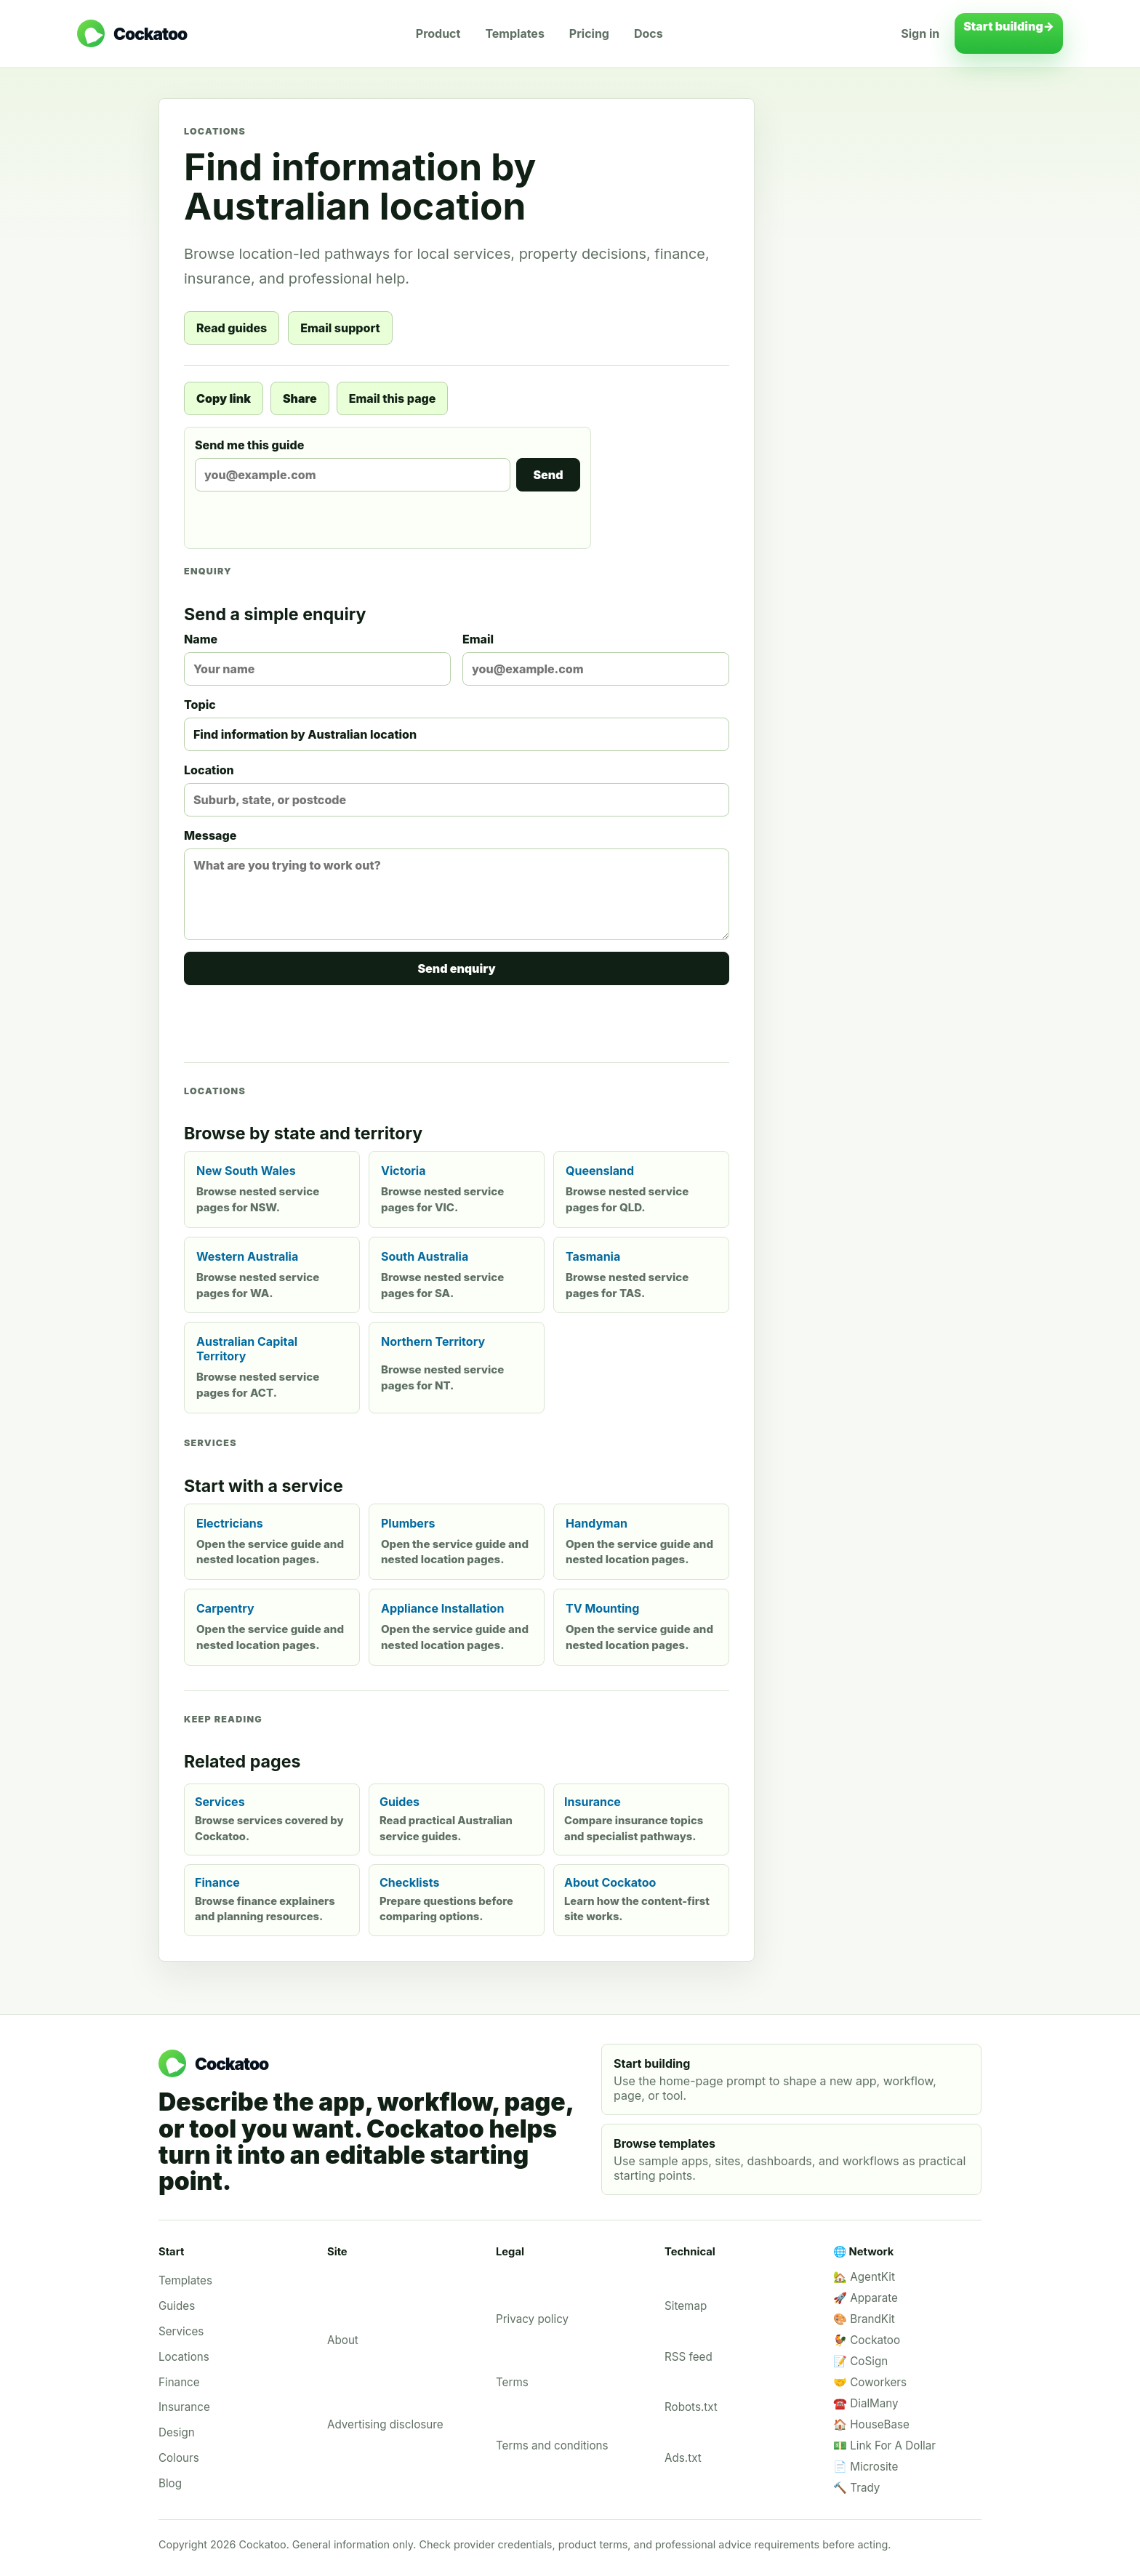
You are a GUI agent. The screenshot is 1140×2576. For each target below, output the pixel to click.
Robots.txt (691, 2407)
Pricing (589, 33)
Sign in (920, 33)
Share (300, 398)
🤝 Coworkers (870, 2382)
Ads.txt (683, 2458)
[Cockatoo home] (132, 33)
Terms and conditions (552, 2445)
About (342, 2340)
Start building (1008, 33)
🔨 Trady (856, 2488)
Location (456, 789)
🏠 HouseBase (871, 2424)
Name (317, 659)
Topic (456, 724)
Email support (340, 328)
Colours (178, 2458)
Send (548, 475)
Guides (176, 2306)
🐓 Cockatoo (866, 2340)
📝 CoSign (860, 2361)
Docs (648, 33)
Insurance (184, 2407)
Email (595, 659)
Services (181, 2331)
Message (456, 884)
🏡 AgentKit (864, 2277)
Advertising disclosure (385, 2424)
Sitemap (686, 2306)
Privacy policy (532, 2319)
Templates (514, 33)
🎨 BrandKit (864, 2319)
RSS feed (688, 2357)
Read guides (231, 328)
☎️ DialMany (866, 2403)
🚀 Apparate (865, 2298)
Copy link (223, 398)
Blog (170, 2483)
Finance (179, 2382)
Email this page (392, 398)
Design (176, 2432)
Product (438, 33)
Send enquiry (456, 968)
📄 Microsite (865, 2466)
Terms (512, 2382)
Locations (183, 2357)
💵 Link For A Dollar (884, 2445)
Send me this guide (387, 464)
